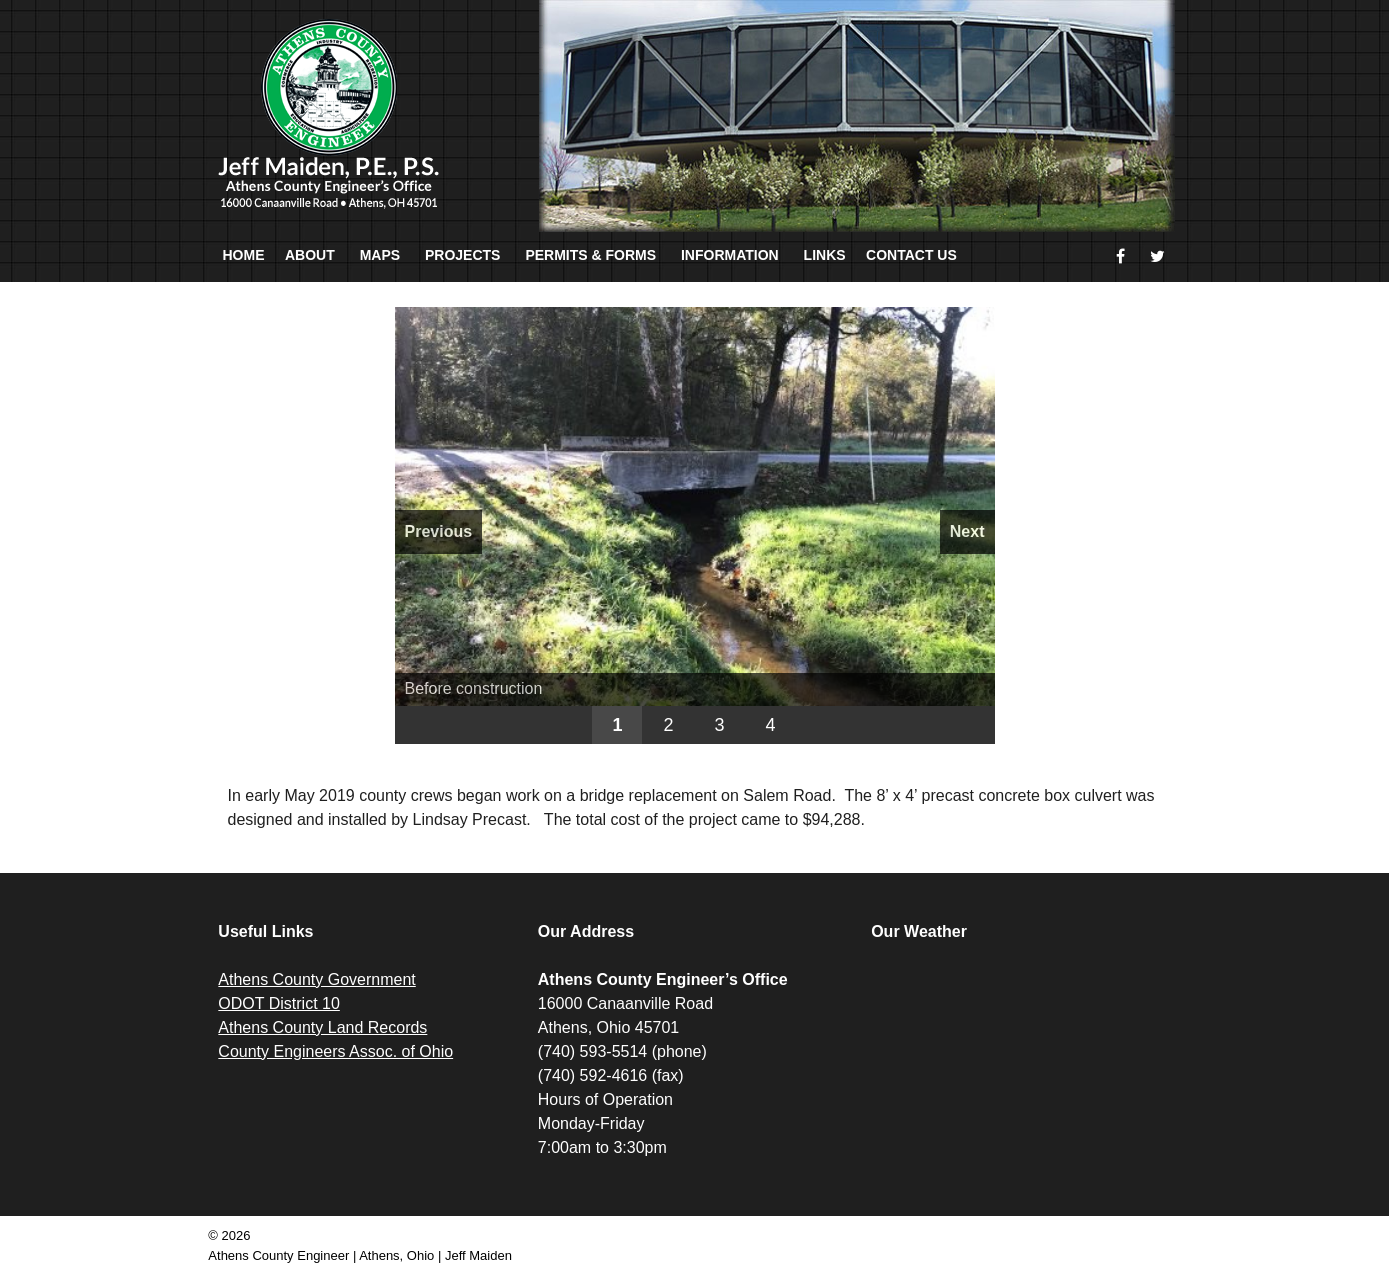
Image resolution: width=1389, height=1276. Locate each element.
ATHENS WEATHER (1021, 1043)
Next (967, 531)
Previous (439, 531)
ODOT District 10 (279, 1003)
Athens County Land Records (322, 1027)
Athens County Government (316, 979)
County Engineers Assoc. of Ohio (335, 1051)
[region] (695, 525)
